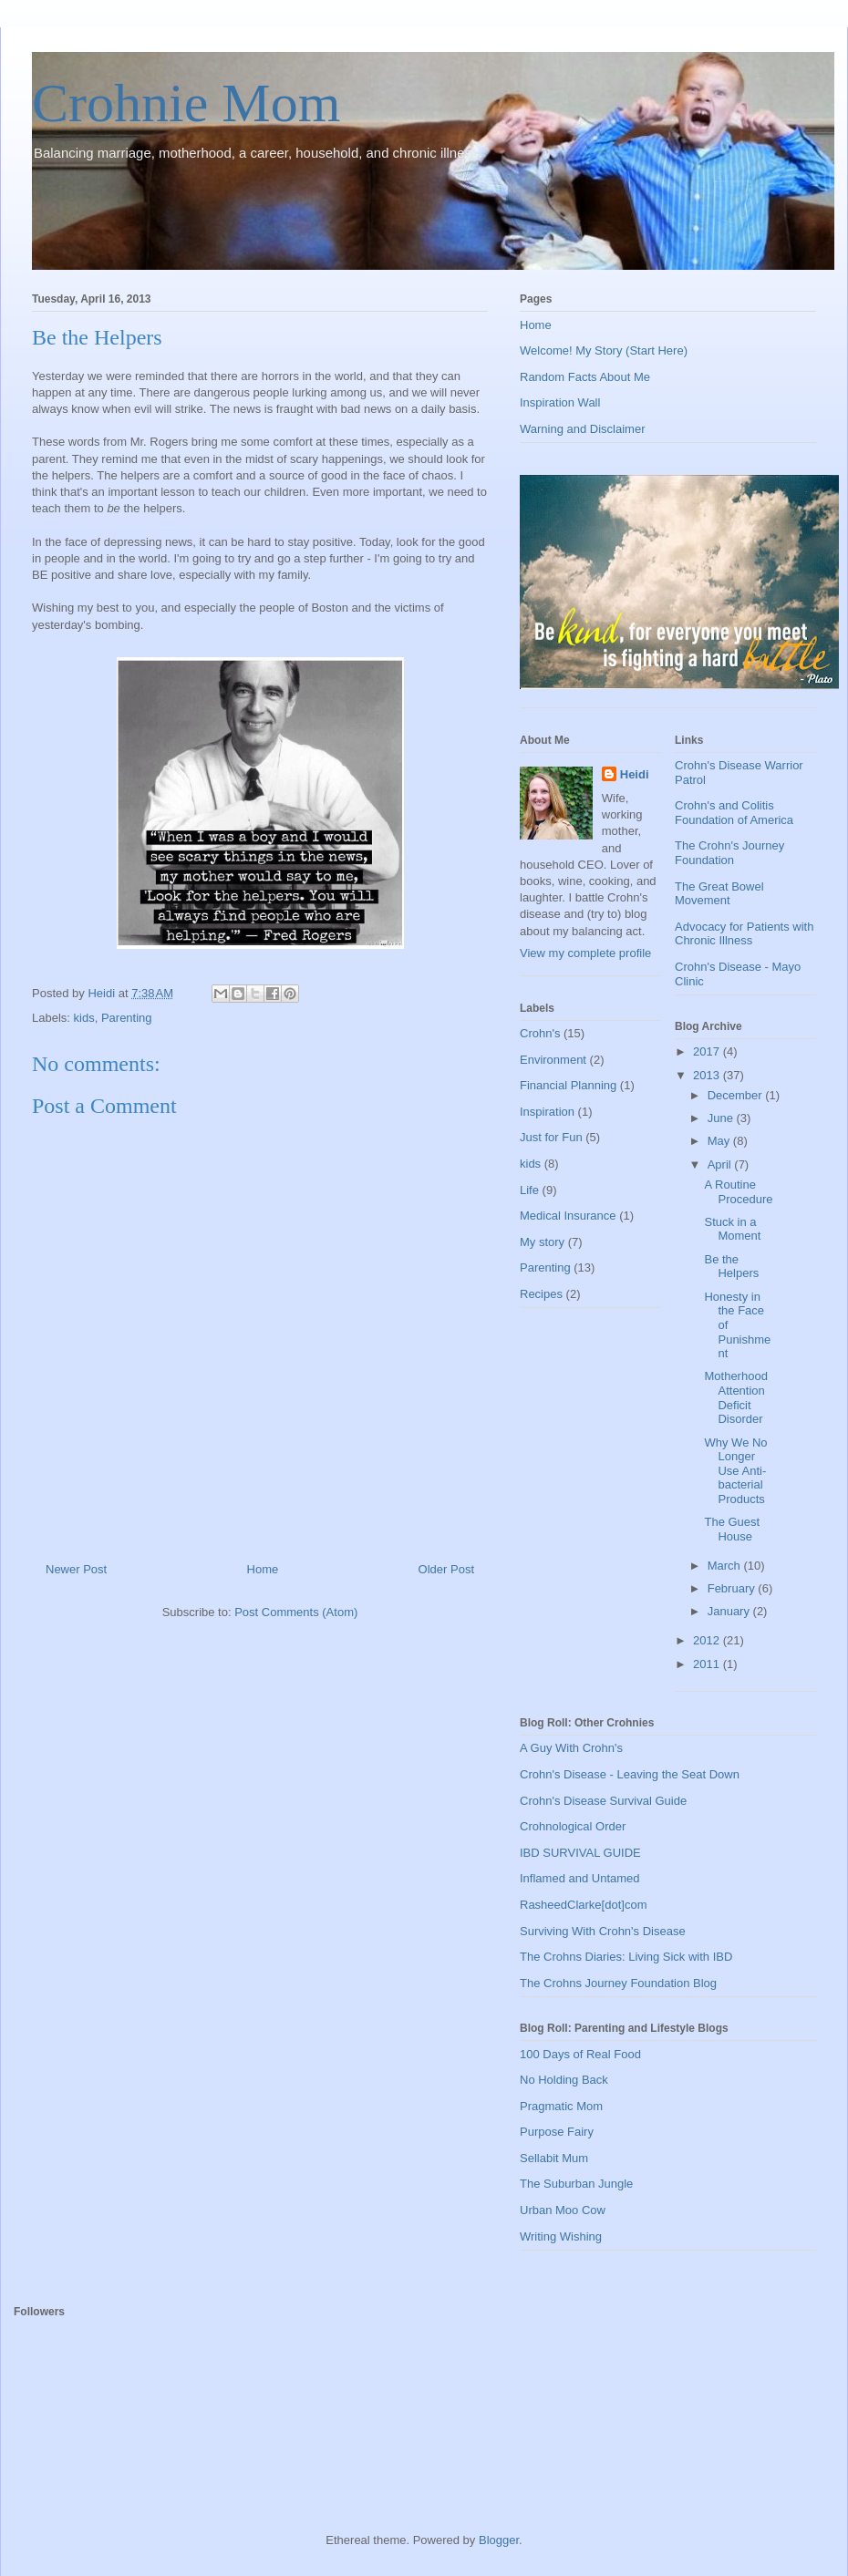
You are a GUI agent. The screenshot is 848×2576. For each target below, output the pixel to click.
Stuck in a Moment (732, 1229)
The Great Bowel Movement (719, 894)
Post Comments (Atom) (295, 1612)
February (733, 1588)
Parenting (126, 1018)
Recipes (541, 1294)
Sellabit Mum (554, 2158)
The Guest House (732, 1529)
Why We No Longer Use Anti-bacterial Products (735, 1471)
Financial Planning (568, 1085)
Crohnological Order (573, 1826)
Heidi (634, 774)
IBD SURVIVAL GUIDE (580, 1853)
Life (529, 1190)
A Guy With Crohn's (571, 1748)
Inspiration (547, 1111)
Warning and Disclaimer (583, 429)
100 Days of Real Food (580, 2054)
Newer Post (76, 1569)
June (722, 1118)
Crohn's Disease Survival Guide (603, 1801)
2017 (708, 1051)
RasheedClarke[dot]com (583, 1904)
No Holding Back (564, 2080)
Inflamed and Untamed (580, 1878)
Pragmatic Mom (561, 2106)
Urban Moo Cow (562, 2210)
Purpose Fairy (557, 2131)
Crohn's (540, 1033)
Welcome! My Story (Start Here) (604, 350)
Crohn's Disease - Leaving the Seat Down (629, 1774)
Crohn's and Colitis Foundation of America (734, 813)
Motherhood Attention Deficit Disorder (735, 1397)
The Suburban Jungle (576, 2183)
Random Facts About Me (585, 377)
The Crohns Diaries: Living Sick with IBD (626, 1956)
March (726, 1565)
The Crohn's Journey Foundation (729, 853)
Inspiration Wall (560, 402)
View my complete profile (585, 953)
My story (542, 1242)
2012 (708, 1640)
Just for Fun (551, 1137)
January (730, 1611)
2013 (708, 1075)
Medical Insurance (568, 1215)
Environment (553, 1059)
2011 (708, 1664)
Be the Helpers (731, 1266)
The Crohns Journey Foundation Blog (618, 1983)
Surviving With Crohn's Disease (603, 1931)
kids (84, 1018)
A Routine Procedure (738, 1192)
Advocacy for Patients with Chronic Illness (744, 934)
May (720, 1141)
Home (263, 1569)
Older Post (446, 1569)
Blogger (499, 2540)
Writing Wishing (561, 2236)
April (721, 1164)
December (737, 1095)
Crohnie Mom (186, 103)
